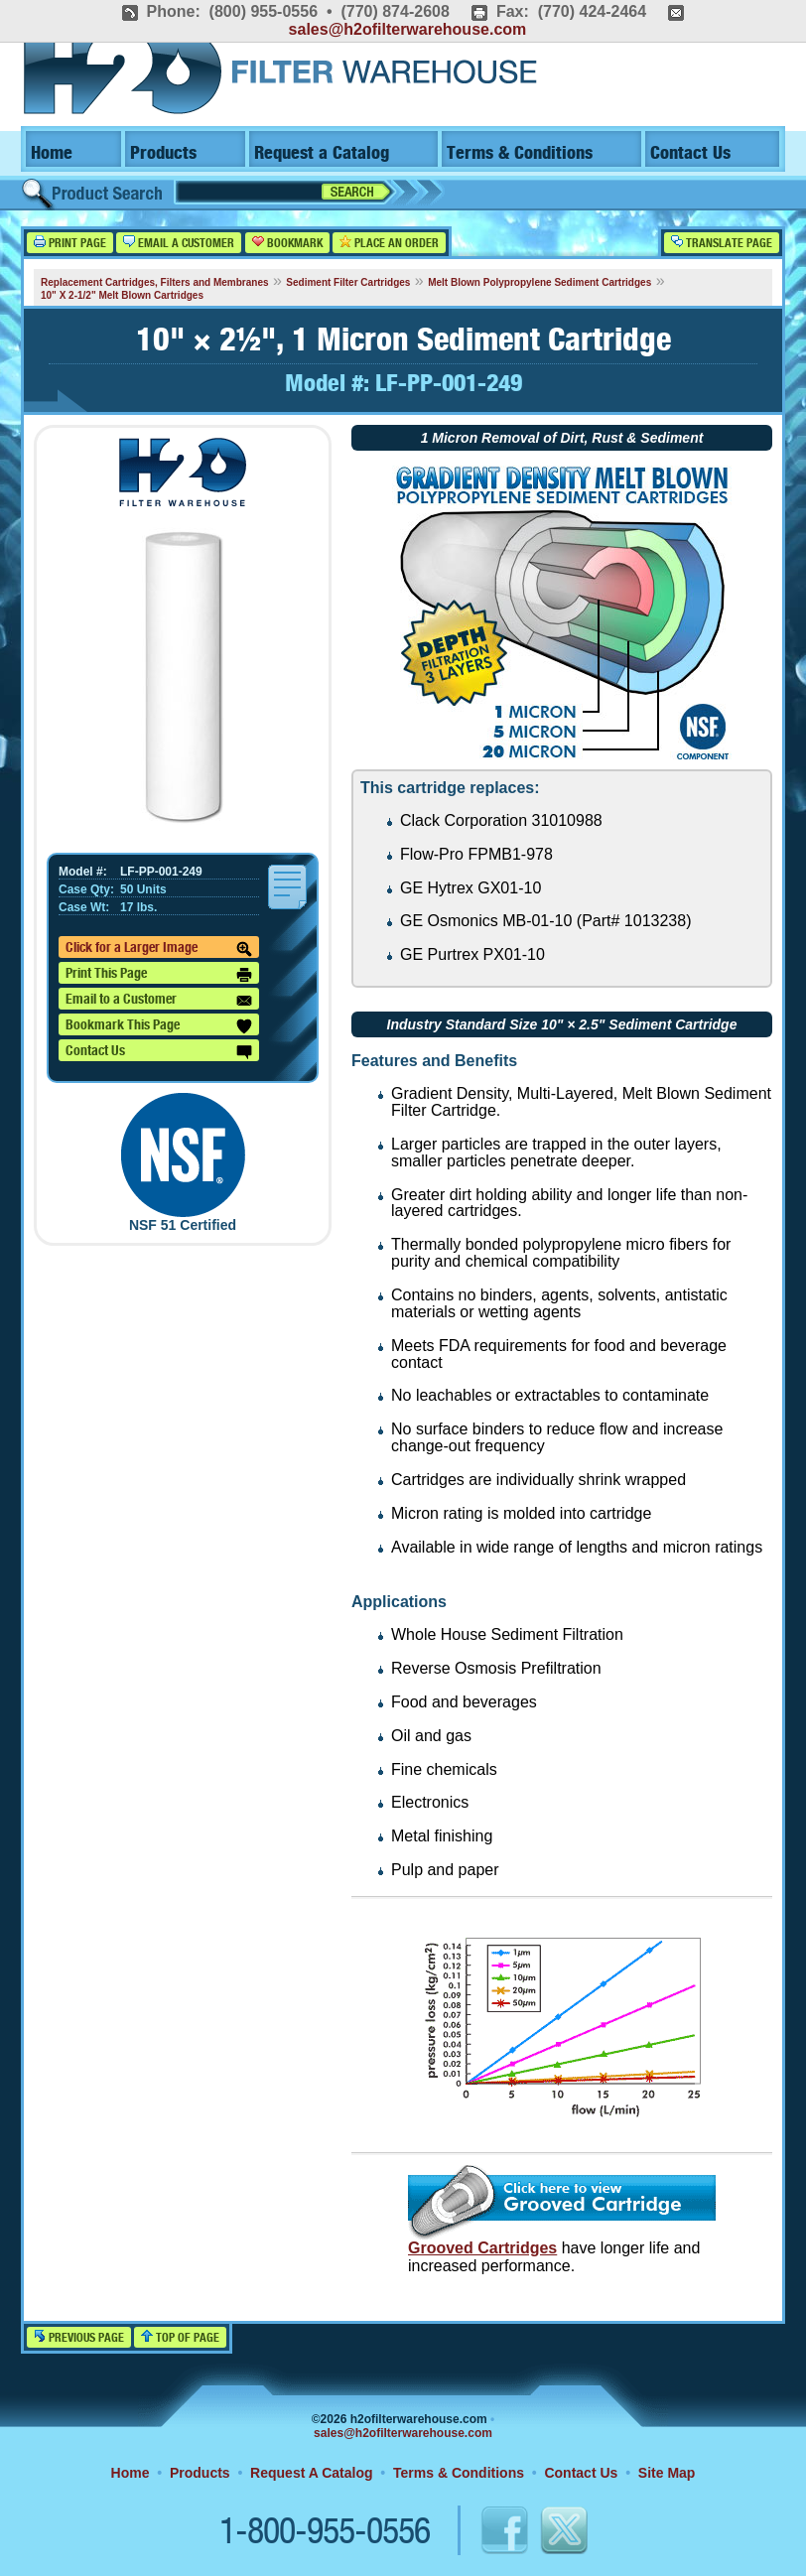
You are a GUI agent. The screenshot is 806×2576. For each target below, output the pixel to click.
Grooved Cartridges (482, 2247)
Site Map (667, 2473)
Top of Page (180, 2337)
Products (163, 153)
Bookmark (287, 242)
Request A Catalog (311, 2473)
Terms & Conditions (520, 153)
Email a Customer (178, 242)
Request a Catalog (321, 153)
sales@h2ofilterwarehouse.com (408, 29)
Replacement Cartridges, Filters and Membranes (155, 282)
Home (51, 153)
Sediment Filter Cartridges (348, 282)
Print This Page (159, 975)
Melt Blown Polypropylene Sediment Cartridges (539, 282)
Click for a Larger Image (159, 949)
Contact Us (690, 153)
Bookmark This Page (159, 1026)
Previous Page (79, 2337)
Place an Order (389, 242)
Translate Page (721, 242)
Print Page (70, 242)
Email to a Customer (159, 1001)
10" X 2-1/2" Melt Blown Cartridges (122, 295)
